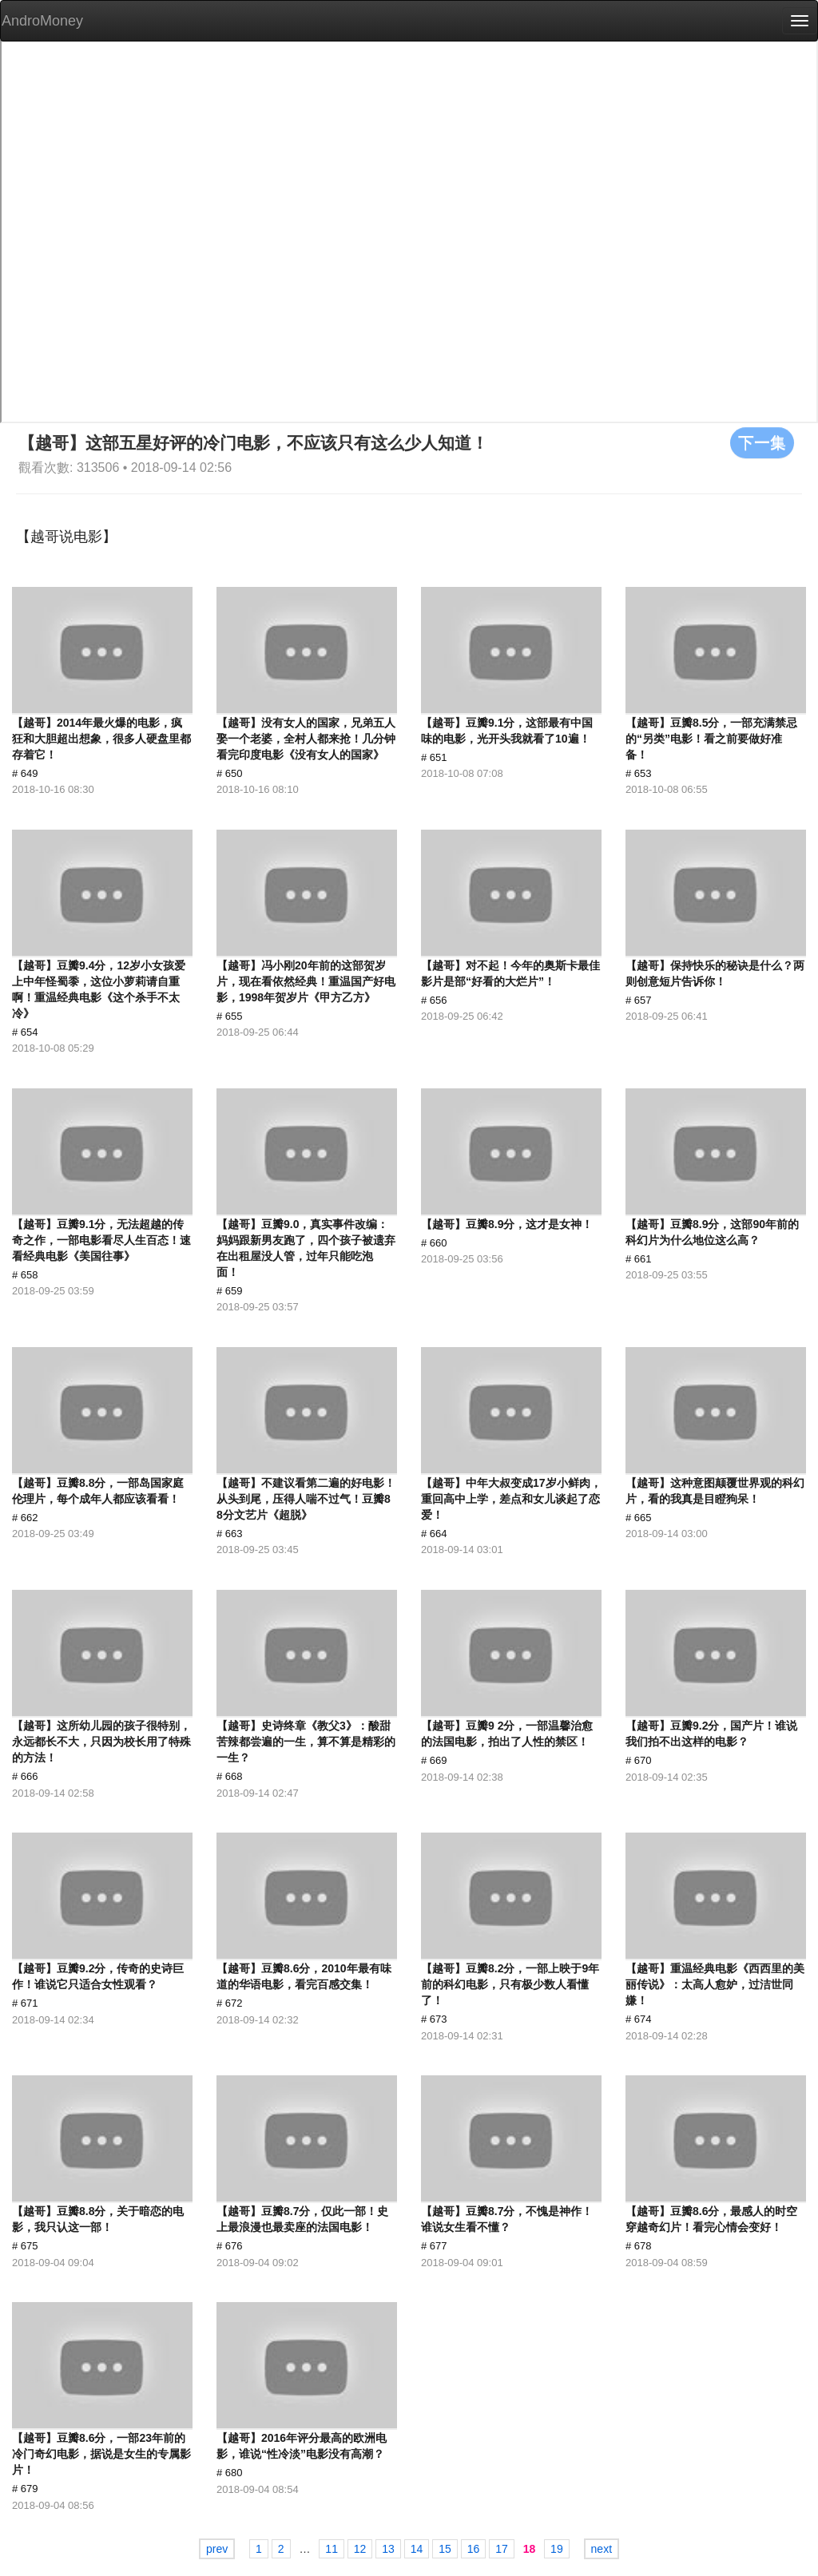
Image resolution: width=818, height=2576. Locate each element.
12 (360, 2548)
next (601, 2548)
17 (501, 2548)
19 (556, 2548)
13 (388, 2548)
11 (331, 2548)
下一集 (762, 442)
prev (217, 2548)
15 (445, 2548)
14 (417, 2548)
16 (473, 2548)
